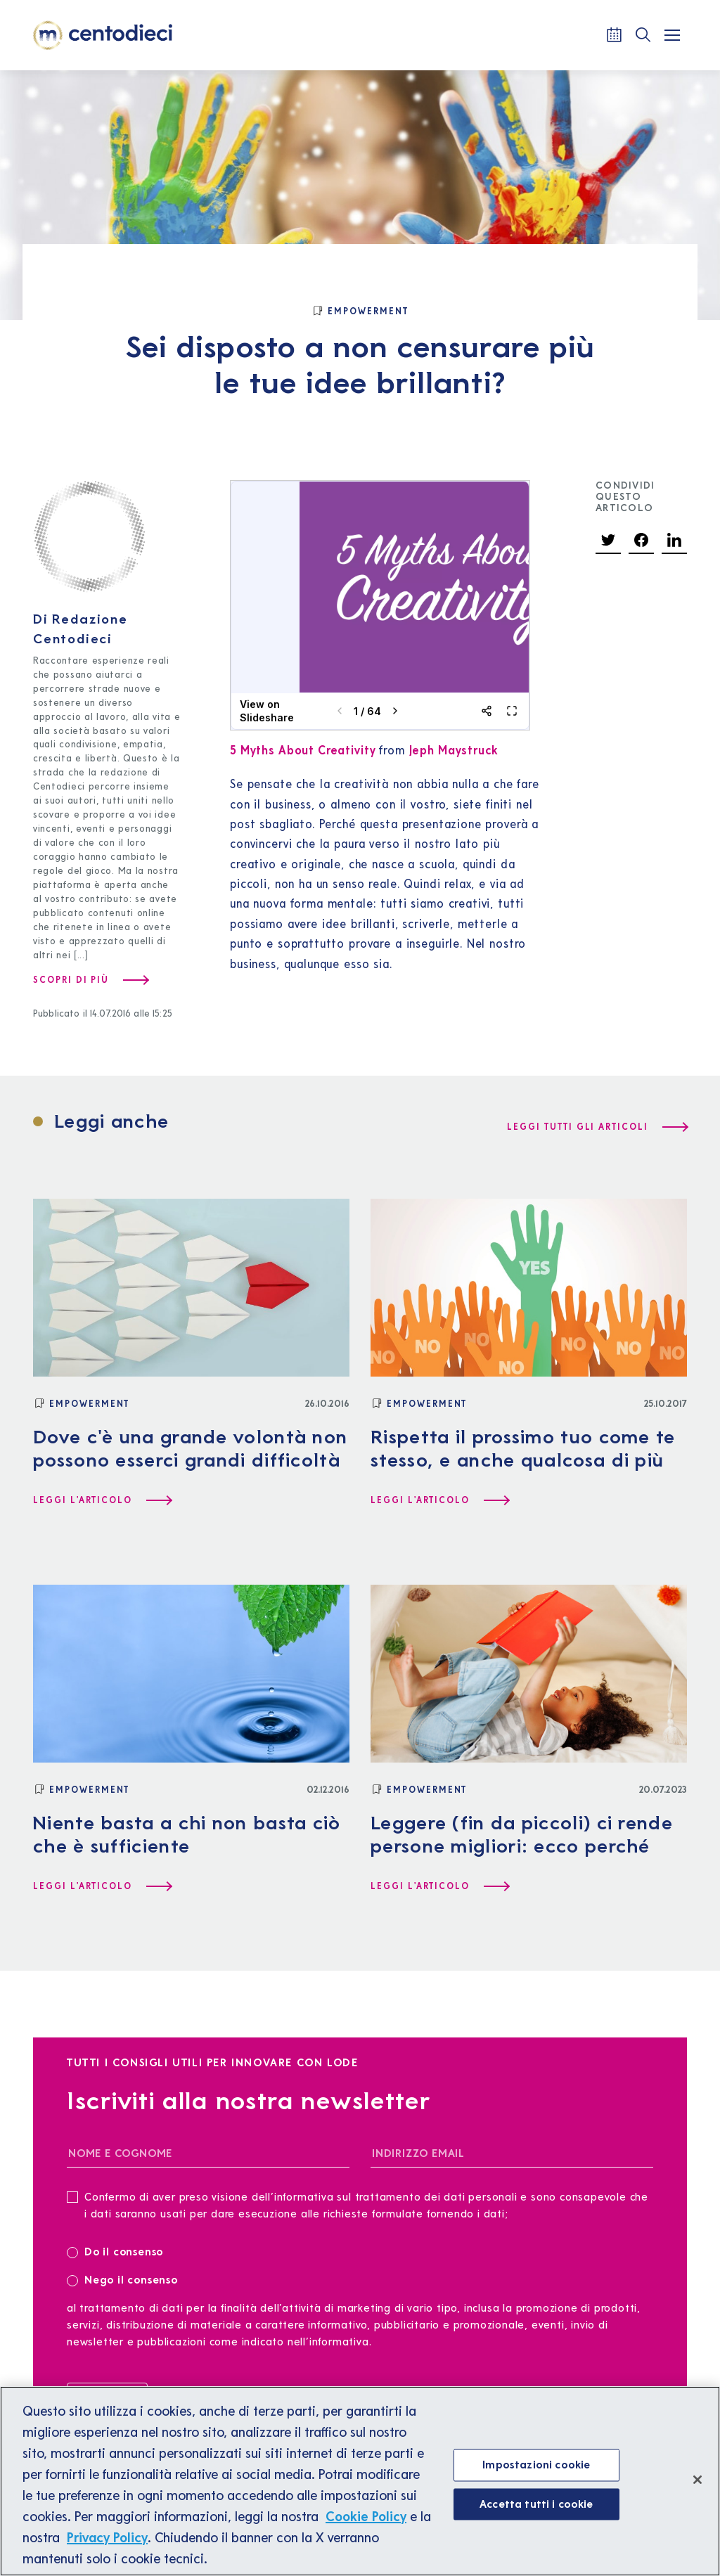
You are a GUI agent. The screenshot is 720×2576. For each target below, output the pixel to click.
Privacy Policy (107, 2537)
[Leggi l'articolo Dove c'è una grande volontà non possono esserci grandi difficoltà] (102, 1500)
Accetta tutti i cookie (536, 2504)
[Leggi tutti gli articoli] (597, 1127)
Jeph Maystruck (453, 750)
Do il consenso (119, 2250)
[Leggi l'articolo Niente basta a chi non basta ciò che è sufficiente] (102, 1886)
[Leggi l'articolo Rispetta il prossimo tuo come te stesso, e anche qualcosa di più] (439, 1500)
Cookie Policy (366, 2516)
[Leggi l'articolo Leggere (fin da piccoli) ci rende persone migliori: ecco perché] (439, 1886)
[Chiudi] (697, 2479)
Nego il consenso (122, 2279)
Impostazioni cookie (536, 2464)
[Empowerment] (359, 311)
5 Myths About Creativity (302, 750)
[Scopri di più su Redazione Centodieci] (90, 980)
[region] (360, 2481)
